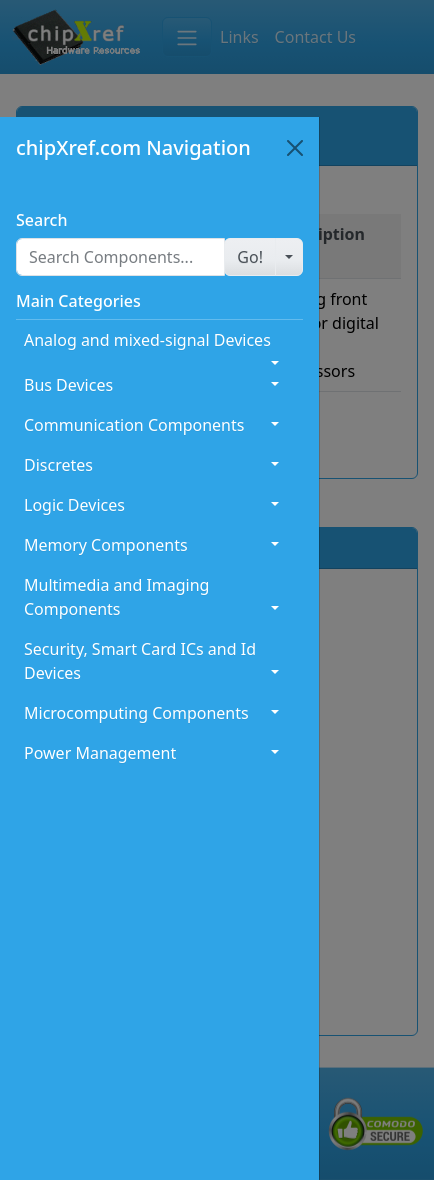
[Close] (295, 148)
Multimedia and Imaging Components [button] (116, 597)
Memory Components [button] (106, 545)
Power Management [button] (100, 753)
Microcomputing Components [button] (136, 713)
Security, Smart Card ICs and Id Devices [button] (140, 661)
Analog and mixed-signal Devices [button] (147, 340)
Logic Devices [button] (74, 505)
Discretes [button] (58, 465)
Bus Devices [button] (68, 385)
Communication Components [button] (134, 425)
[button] (250, 257)
